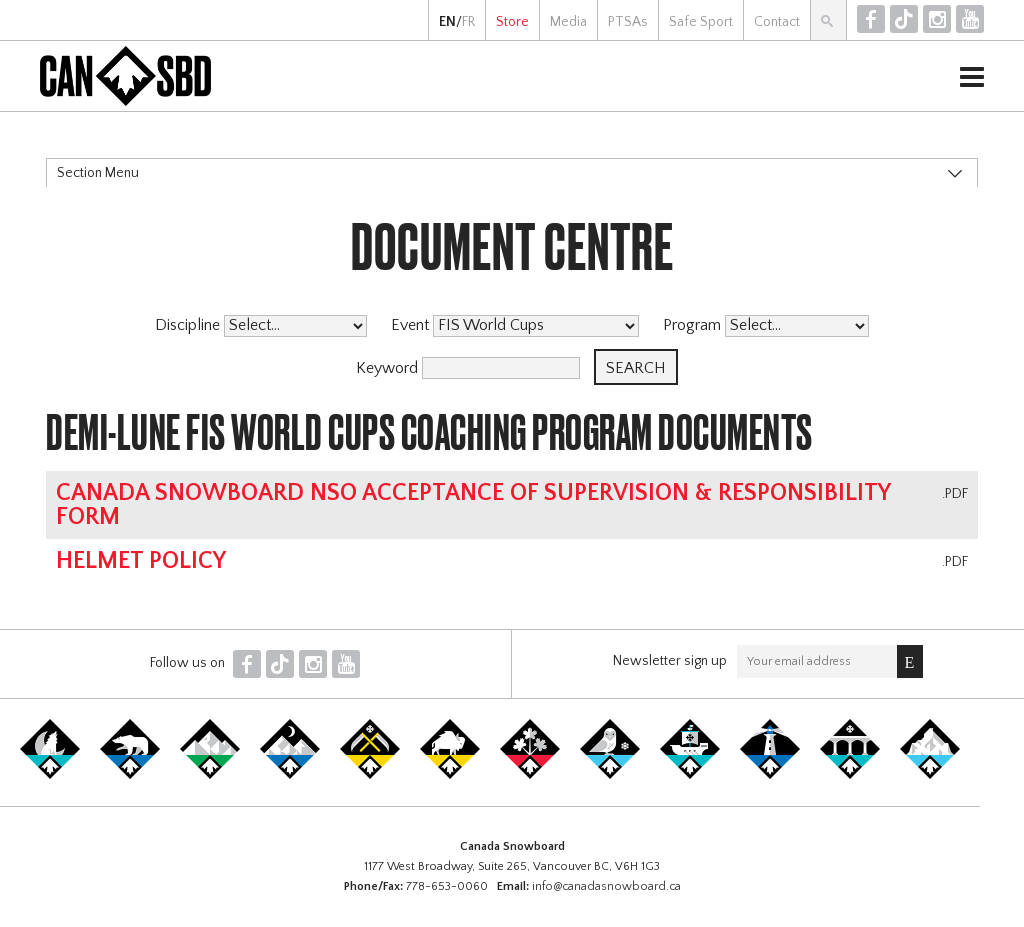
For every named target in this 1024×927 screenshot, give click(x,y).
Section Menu (98, 173)
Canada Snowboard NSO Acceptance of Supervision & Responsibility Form (473, 505)
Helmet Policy (141, 561)
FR (468, 22)
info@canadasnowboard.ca (606, 886)
